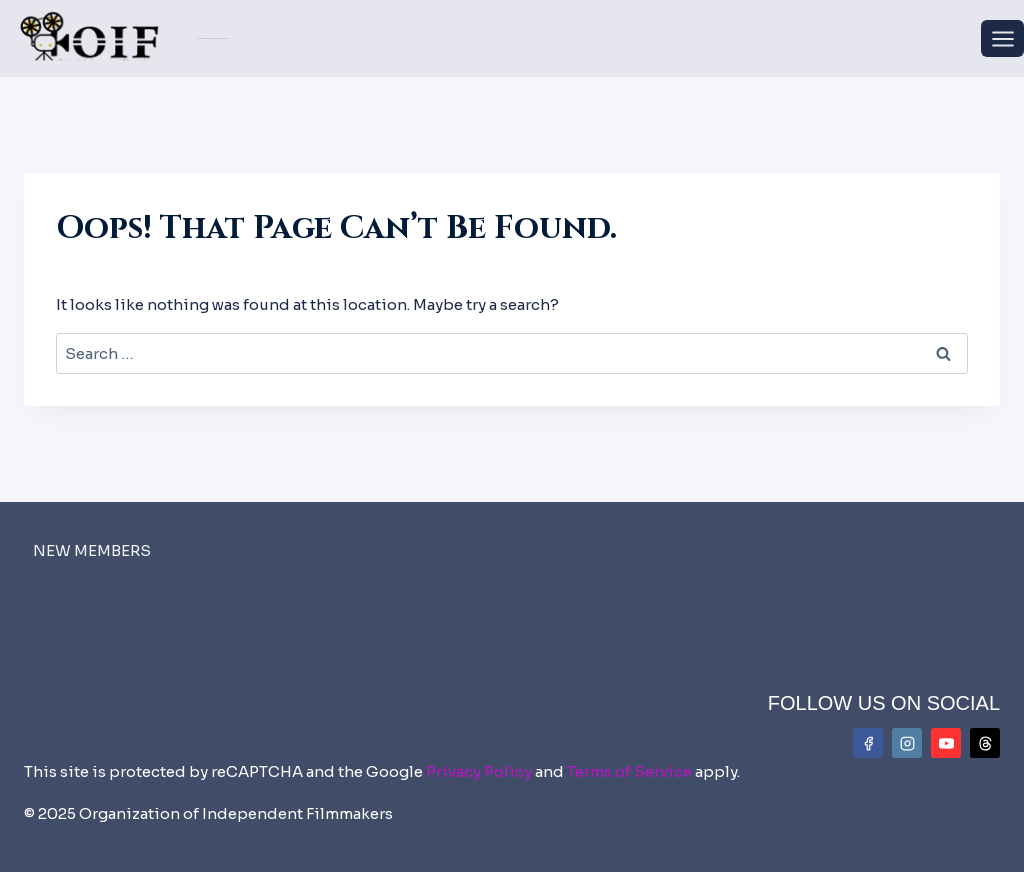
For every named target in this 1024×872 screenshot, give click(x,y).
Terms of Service (629, 771)
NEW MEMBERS (92, 550)
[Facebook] (868, 743)
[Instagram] (907, 743)
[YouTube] (946, 743)
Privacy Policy (479, 771)
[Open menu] (1002, 38)
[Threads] (985, 743)
